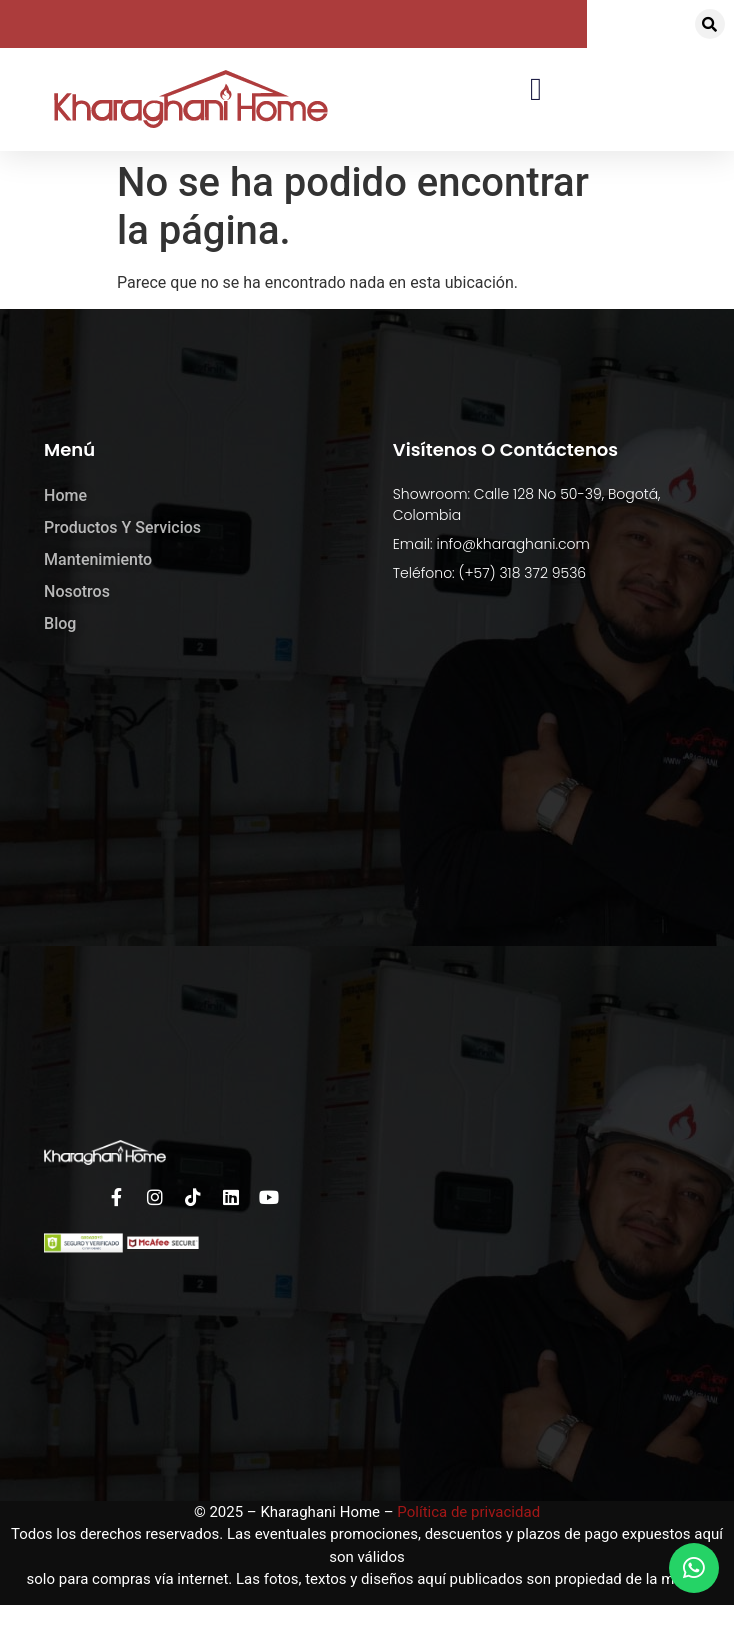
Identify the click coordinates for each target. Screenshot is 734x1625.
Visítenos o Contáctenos (505, 449)
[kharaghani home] (367, 887)
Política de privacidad (468, 1512)
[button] (710, 24)
